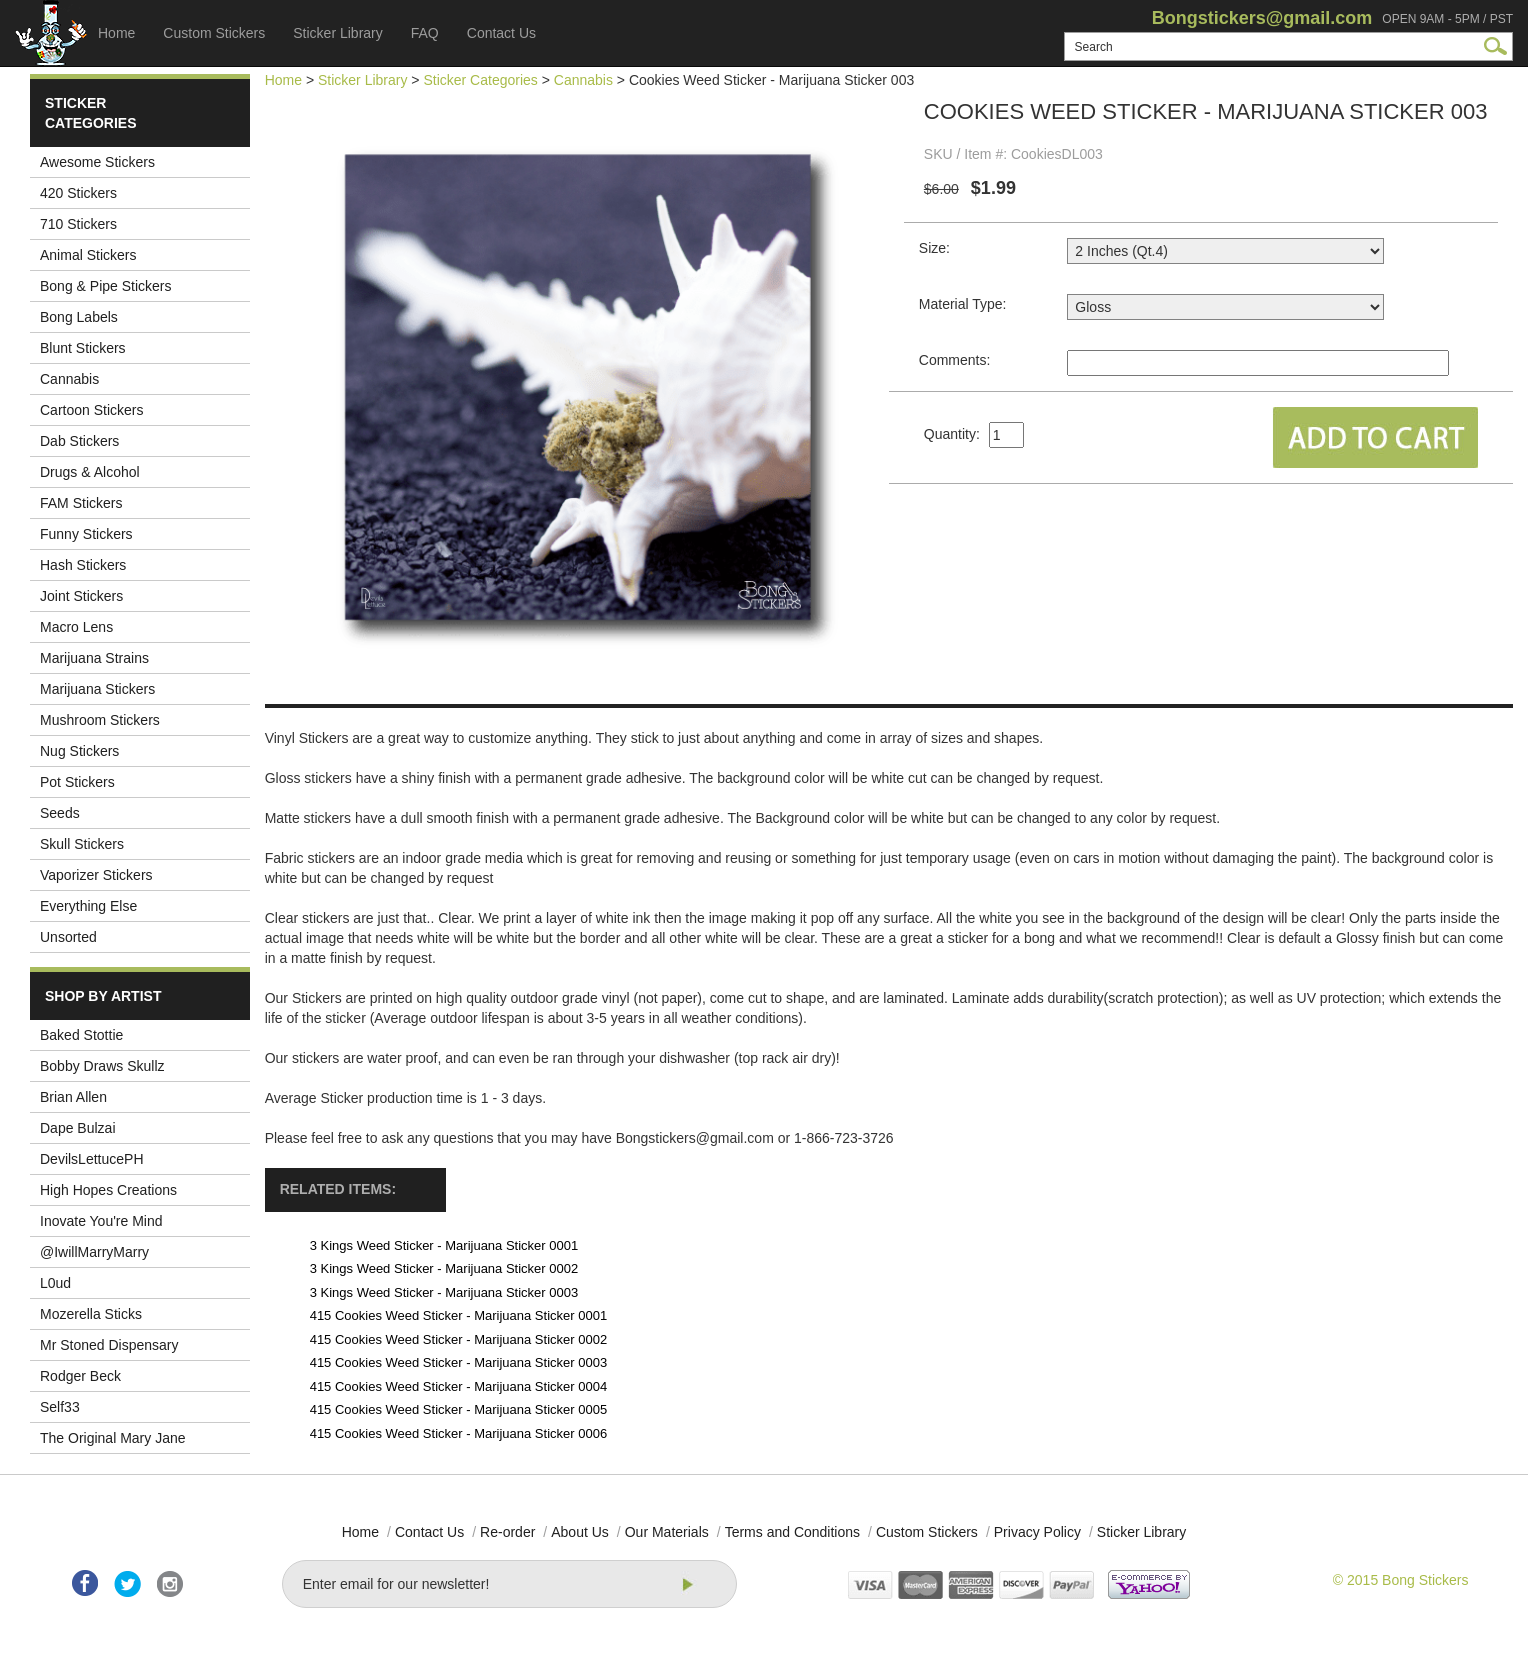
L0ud (55, 1283)
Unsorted (68, 937)
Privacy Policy (1037, 1532)
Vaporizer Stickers (96, 875)
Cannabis (69, 379)
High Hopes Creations (108, 1190)
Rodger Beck (80, 1376)
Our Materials (667, 1532)
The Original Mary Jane (113, 1438)
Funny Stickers (86, 534)
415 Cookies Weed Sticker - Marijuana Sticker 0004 (458, 1386)
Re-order (507, 1532)
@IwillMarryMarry (94, 1252)
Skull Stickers (82, 844)
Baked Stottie (81, 1035)
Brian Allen (73, 1097)
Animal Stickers (88, 255)
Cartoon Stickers (91, 410)
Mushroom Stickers (100, 720)
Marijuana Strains (94, 658)
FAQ (425, 33)
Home (116, 33)
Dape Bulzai (78, 1128)
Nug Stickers (79, 751)
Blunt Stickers (83, 348)
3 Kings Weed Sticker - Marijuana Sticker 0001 (444, 1245)
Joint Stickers (81, 596)
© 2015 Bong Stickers (1401, 1580)
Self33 (60, 1407)
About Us (580, 1532)
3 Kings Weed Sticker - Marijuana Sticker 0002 (444, 1268)
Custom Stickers (214, 33)
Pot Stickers (77, 782)
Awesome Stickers (97, 162)
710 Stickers (78, 224)
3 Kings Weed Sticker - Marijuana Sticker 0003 (444, 1292)
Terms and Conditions (792, 1532)
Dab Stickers (79, 441)
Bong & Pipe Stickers (106, 286)
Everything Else (88, 906)
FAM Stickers (81, 503)
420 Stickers (78, 193)
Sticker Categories (480, 80)
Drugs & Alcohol (90, 472)
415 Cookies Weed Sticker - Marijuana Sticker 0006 (458, 1433)
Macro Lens (76, 627)
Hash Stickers (83, 565)
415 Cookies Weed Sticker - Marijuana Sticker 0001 (458, 1315)
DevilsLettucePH (92, 1159)
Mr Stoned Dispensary (109, 1345)
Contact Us (501, 33)
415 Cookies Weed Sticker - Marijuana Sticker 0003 (458, 1362)
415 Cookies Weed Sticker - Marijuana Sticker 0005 (458, 1409)
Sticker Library (337, 33)
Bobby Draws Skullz (102, 1066)
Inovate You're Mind (101, 1221)
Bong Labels (79, 317)
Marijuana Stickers (97, 689)
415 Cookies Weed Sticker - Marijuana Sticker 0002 (458, 1339)
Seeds (60, 813)
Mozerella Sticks (91, 1314)
